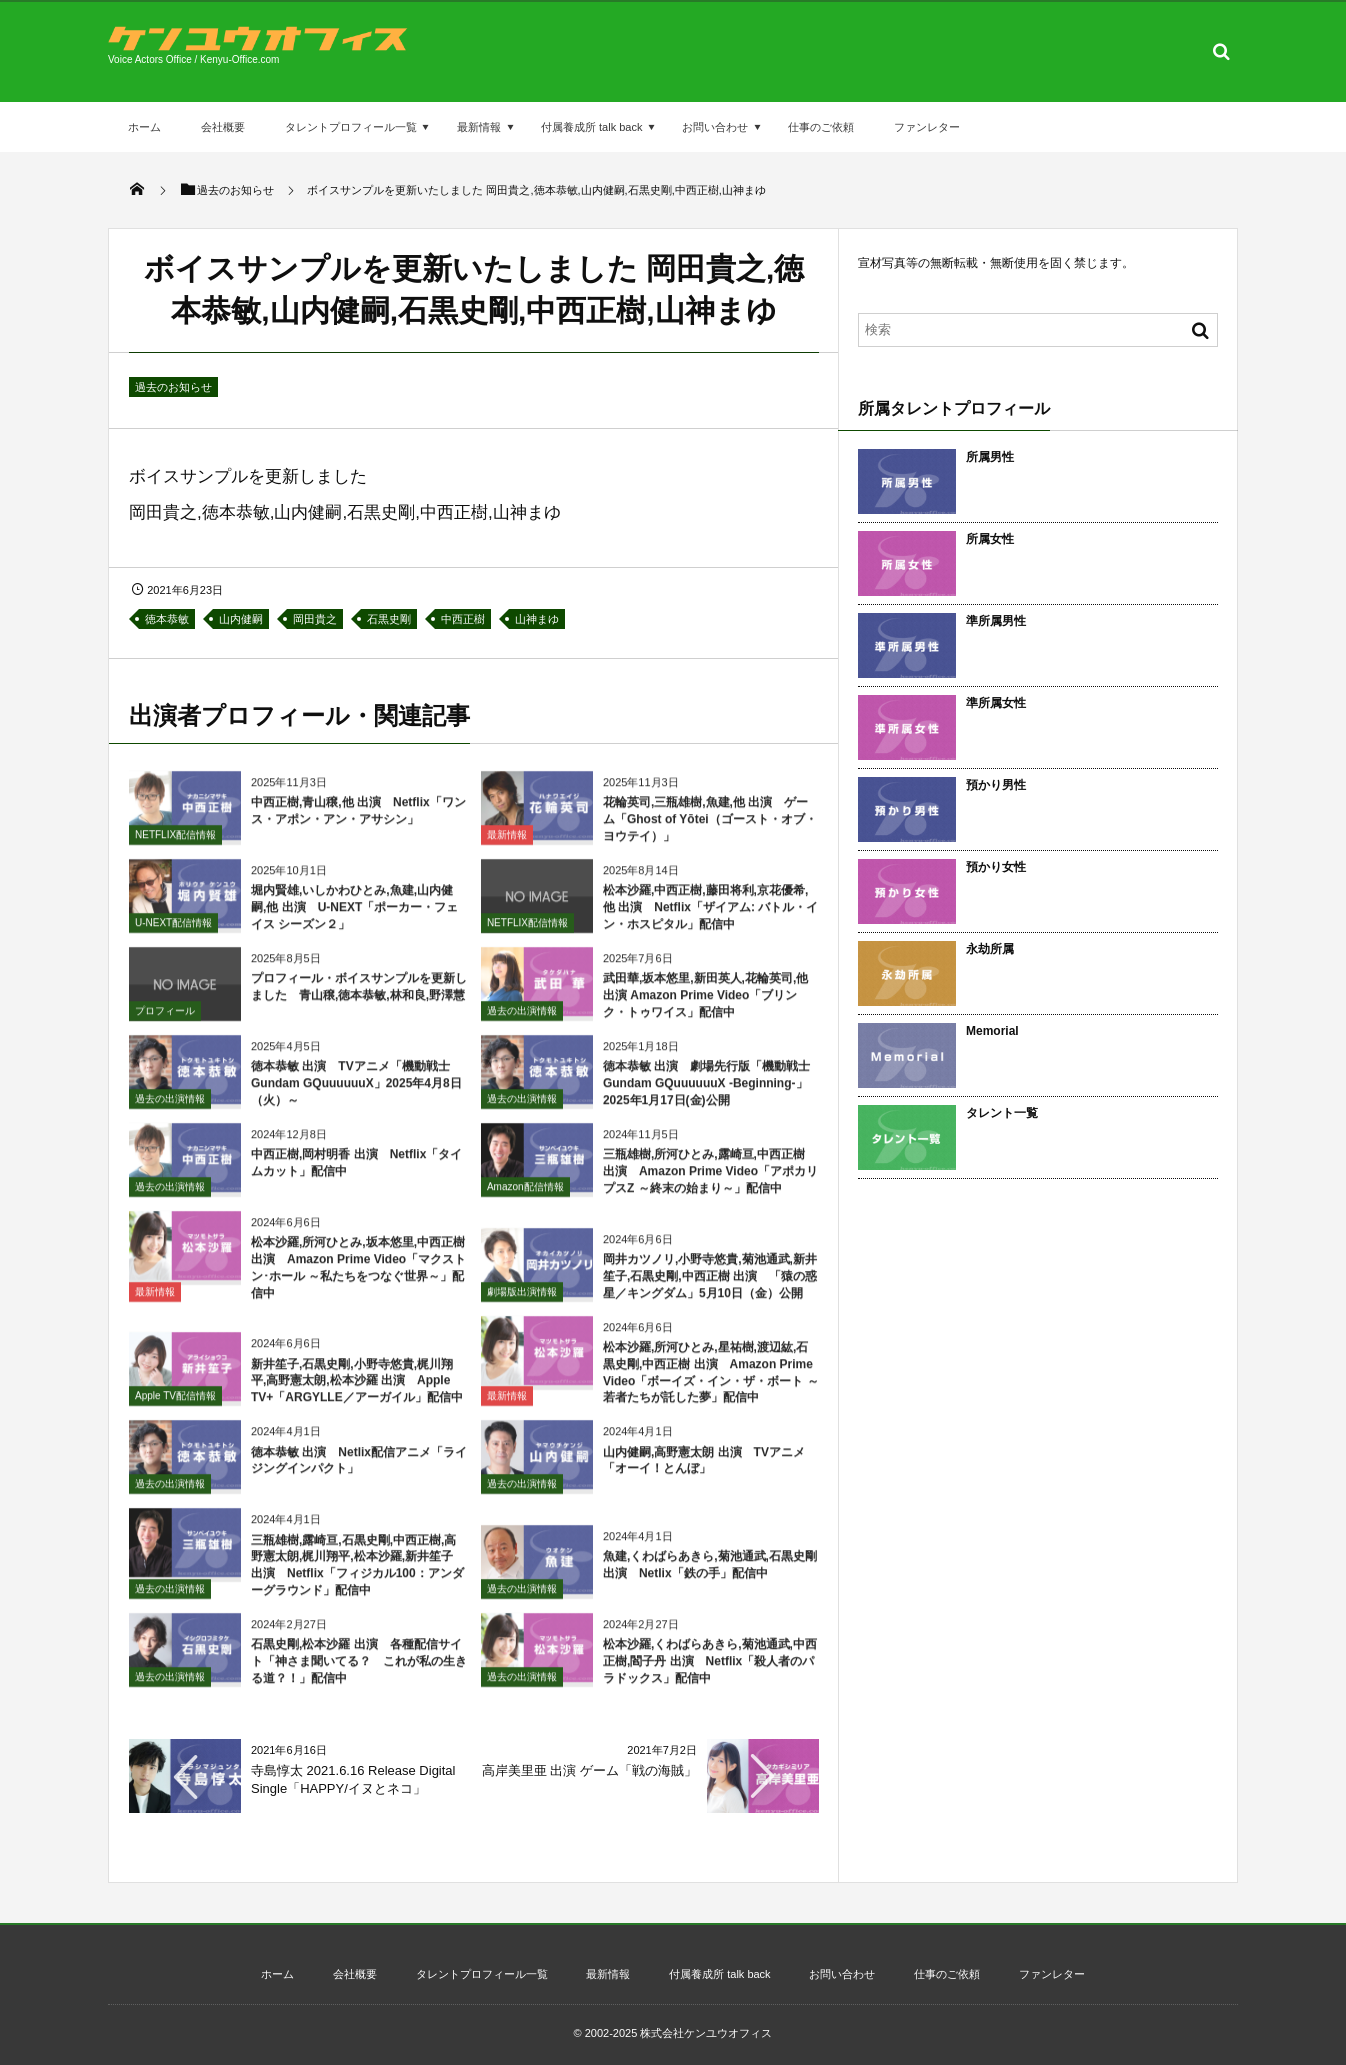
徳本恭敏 (167, 619)
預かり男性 (996, 785)
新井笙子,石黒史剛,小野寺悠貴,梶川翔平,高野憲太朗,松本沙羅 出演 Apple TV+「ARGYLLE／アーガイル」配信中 (357, 1389)
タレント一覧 (1002, 1113)
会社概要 (223, 127)
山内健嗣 (241, 619)
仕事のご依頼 (821, 127)
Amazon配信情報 (525, 1194)
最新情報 (479, 127)
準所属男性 (996, 621)
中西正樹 (463, 619)
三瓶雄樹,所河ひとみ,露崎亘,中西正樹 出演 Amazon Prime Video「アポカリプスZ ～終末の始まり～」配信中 (710, 1180)
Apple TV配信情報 (175, 1404)
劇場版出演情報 (522, 1299)
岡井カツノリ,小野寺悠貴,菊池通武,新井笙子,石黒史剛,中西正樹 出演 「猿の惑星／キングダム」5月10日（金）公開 (710, 1284)
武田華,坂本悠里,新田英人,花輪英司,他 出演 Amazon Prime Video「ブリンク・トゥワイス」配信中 (705, 1004)
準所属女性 (996, 703)
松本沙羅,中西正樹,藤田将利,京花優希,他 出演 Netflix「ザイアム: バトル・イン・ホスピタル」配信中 (710, 916)
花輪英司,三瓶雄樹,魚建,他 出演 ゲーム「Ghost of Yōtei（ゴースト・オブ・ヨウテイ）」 (710, 828)
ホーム (144, 127)
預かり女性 (996, 867)
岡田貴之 (315, 619)
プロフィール (165, 1018)
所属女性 (990, 539)
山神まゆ (537, 619)
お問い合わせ (715, 127)
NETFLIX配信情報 (175, 842)
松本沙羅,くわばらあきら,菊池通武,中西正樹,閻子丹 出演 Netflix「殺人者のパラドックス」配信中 (710, 1669)
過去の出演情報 (522, 1018)
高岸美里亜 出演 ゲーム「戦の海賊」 (589, 1770)
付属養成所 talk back (591, 127)
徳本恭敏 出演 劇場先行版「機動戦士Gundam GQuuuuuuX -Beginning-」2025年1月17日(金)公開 (706, 1092)
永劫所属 (990, 949)
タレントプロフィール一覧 (351, 127)
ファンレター (927, 127)
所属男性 (990, 457)
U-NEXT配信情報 (173, 930)
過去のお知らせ (173, 387)
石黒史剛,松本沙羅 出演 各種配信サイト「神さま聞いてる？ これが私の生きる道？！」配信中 (359, 1669)
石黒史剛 (389, 619)
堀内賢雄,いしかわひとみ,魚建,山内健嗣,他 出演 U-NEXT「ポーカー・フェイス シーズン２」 (354, 916)
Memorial (992, 1031)
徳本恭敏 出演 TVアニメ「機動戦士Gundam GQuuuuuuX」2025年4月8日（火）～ (356, 1092)
